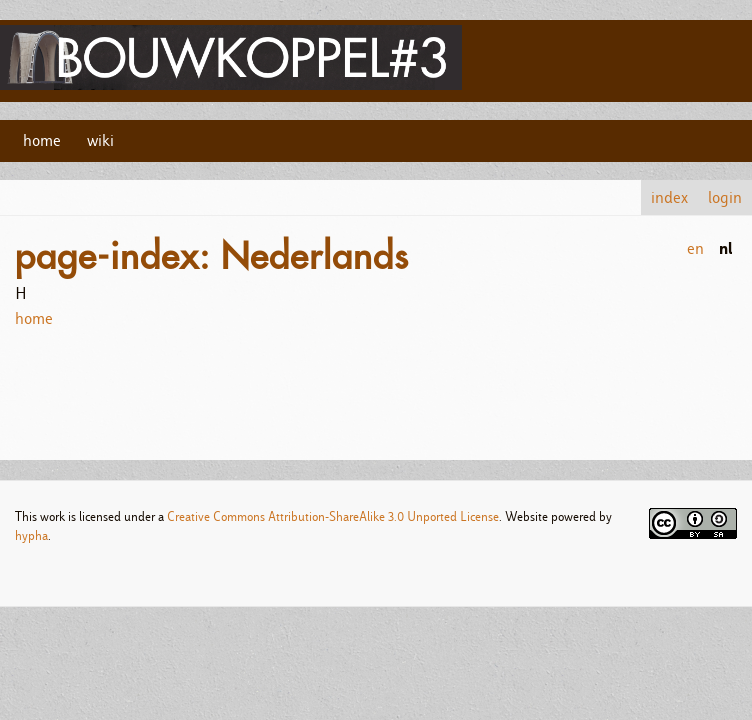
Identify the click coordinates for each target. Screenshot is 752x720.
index (669, 197)
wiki (100, 140)
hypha (31, 536)
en (695, 248)
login (725, 197)
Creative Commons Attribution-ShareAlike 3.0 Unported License (333, 517)
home (42, 140)
